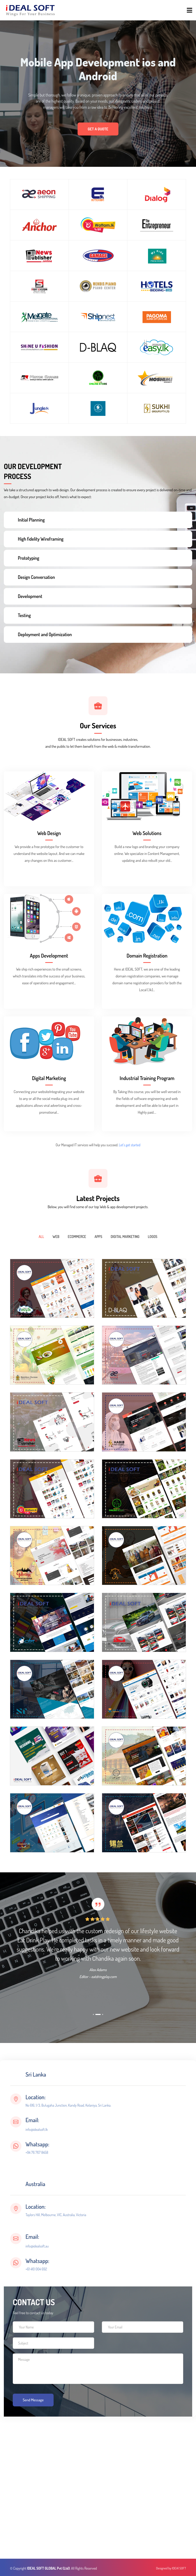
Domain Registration (147, 955)
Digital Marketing (49, 1078)
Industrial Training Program (147, 1078)
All (41, 1236)
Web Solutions (146, 833)
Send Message (33, 2399)
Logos (152, 1236)
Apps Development (49, 955)
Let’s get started (129, 1145)
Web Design (49, 833)
